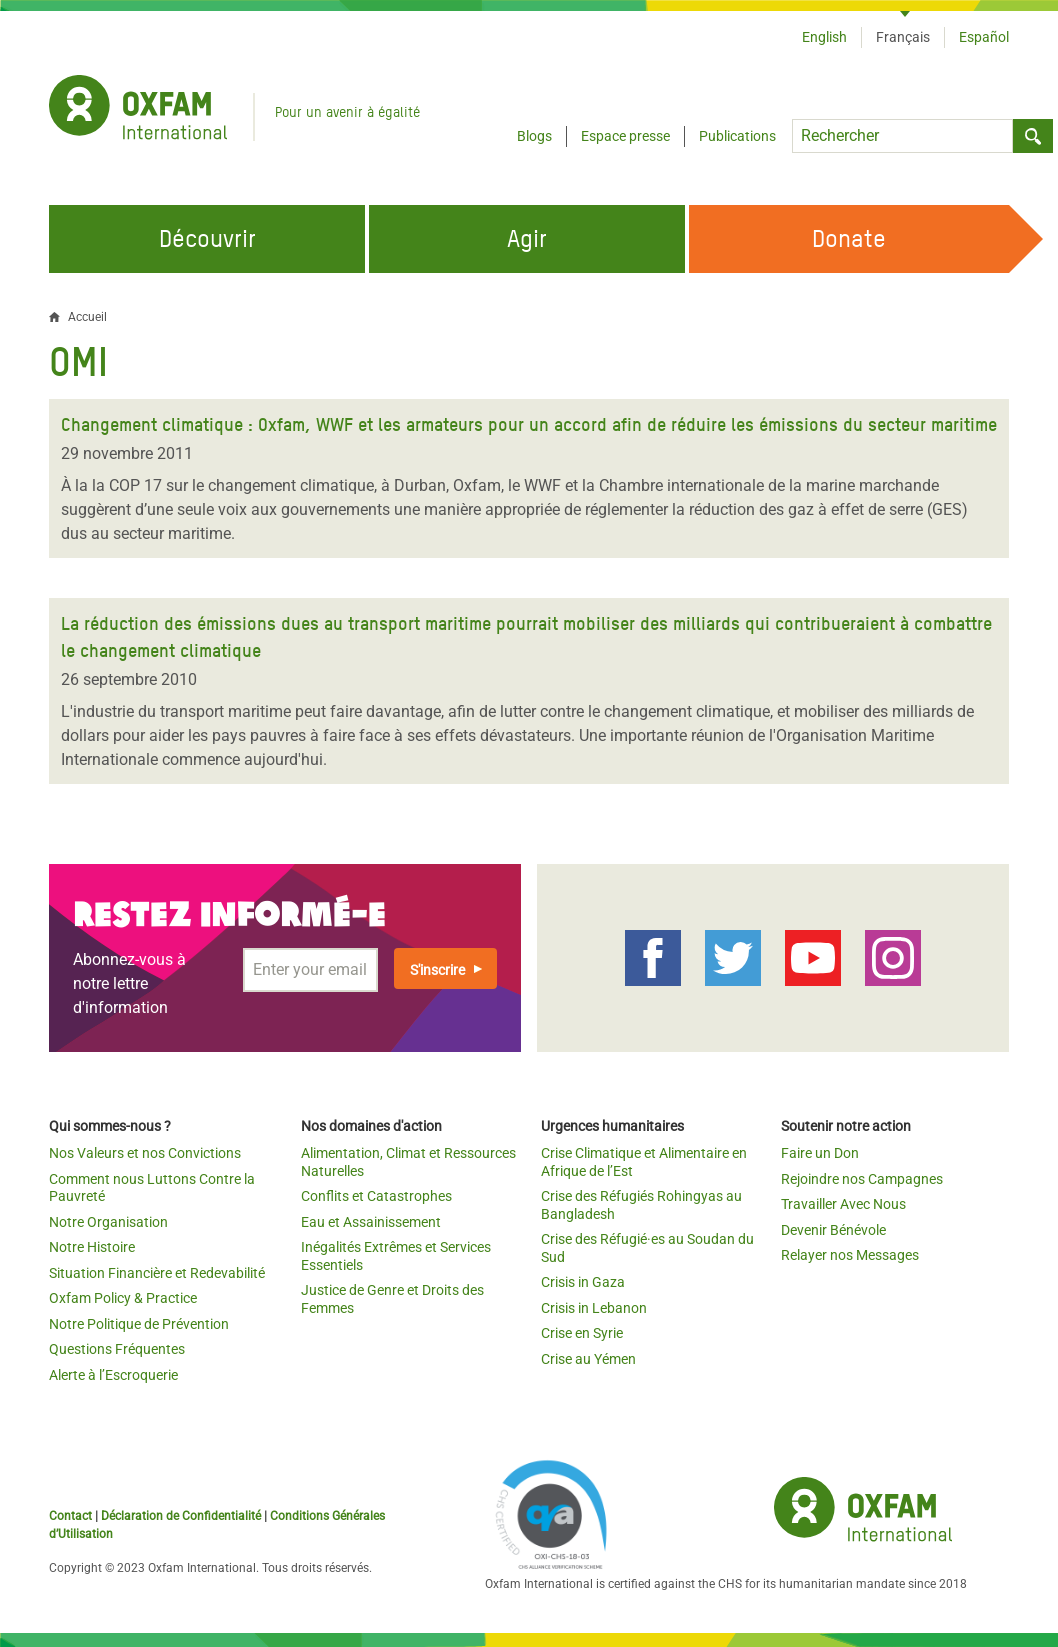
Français (903, 37)
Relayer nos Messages (850, 1255)
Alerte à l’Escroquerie (113, 1375)
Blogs (534, 136)
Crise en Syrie (582, 1333)
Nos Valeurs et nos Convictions (145, 1153)
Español (984, 37)
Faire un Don (820, 1153)
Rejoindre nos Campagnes (862, 1179)
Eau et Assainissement (371, 1222)
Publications (737, 136)
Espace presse (625, 136)
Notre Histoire (92, 1247)
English (824, 37)
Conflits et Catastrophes (376, 1196)
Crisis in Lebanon (594, 1308)
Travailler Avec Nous (843, 1204)
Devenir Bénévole (833, 1230)
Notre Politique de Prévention (139, 1324)
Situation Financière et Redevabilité (157, 1273)
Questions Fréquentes (117, 1349)
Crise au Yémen (588, 1359)
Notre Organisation (108, 1222)
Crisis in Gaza (583, 1282)
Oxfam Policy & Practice (123, 1298)
